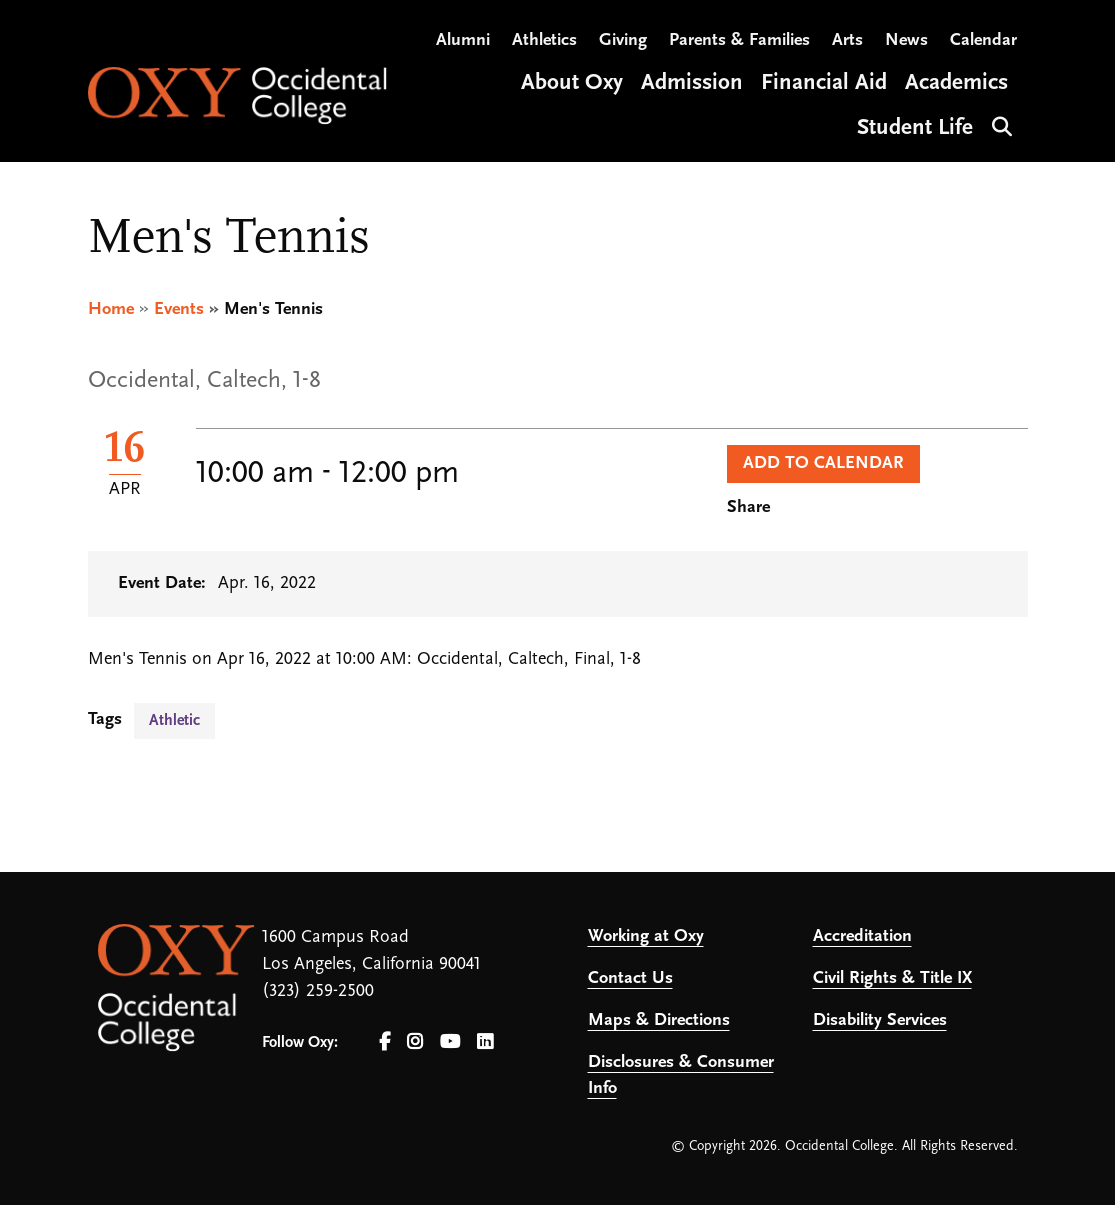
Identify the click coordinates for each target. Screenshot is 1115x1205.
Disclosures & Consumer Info (681, 1075)
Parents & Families (739, 40)
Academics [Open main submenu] (956, 83)
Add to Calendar (823, 463)
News (906, 40)
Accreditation (862, 936)
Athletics (544, 40)
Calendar (983, 40)
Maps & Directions (659, 1020)
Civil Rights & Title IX (892, 978)
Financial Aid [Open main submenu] (824, 83)
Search (999, 124)
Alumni (463, 40)
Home (111, 309)
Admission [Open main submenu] (692, 83)
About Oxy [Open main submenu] (572, 83)
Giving (623, 40)
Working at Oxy (646, 936)
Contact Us (630, 978)
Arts (847, 40)
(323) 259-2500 (318, 991)
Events (179, 309)
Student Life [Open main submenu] (915, 128)
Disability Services (880, 1020)
